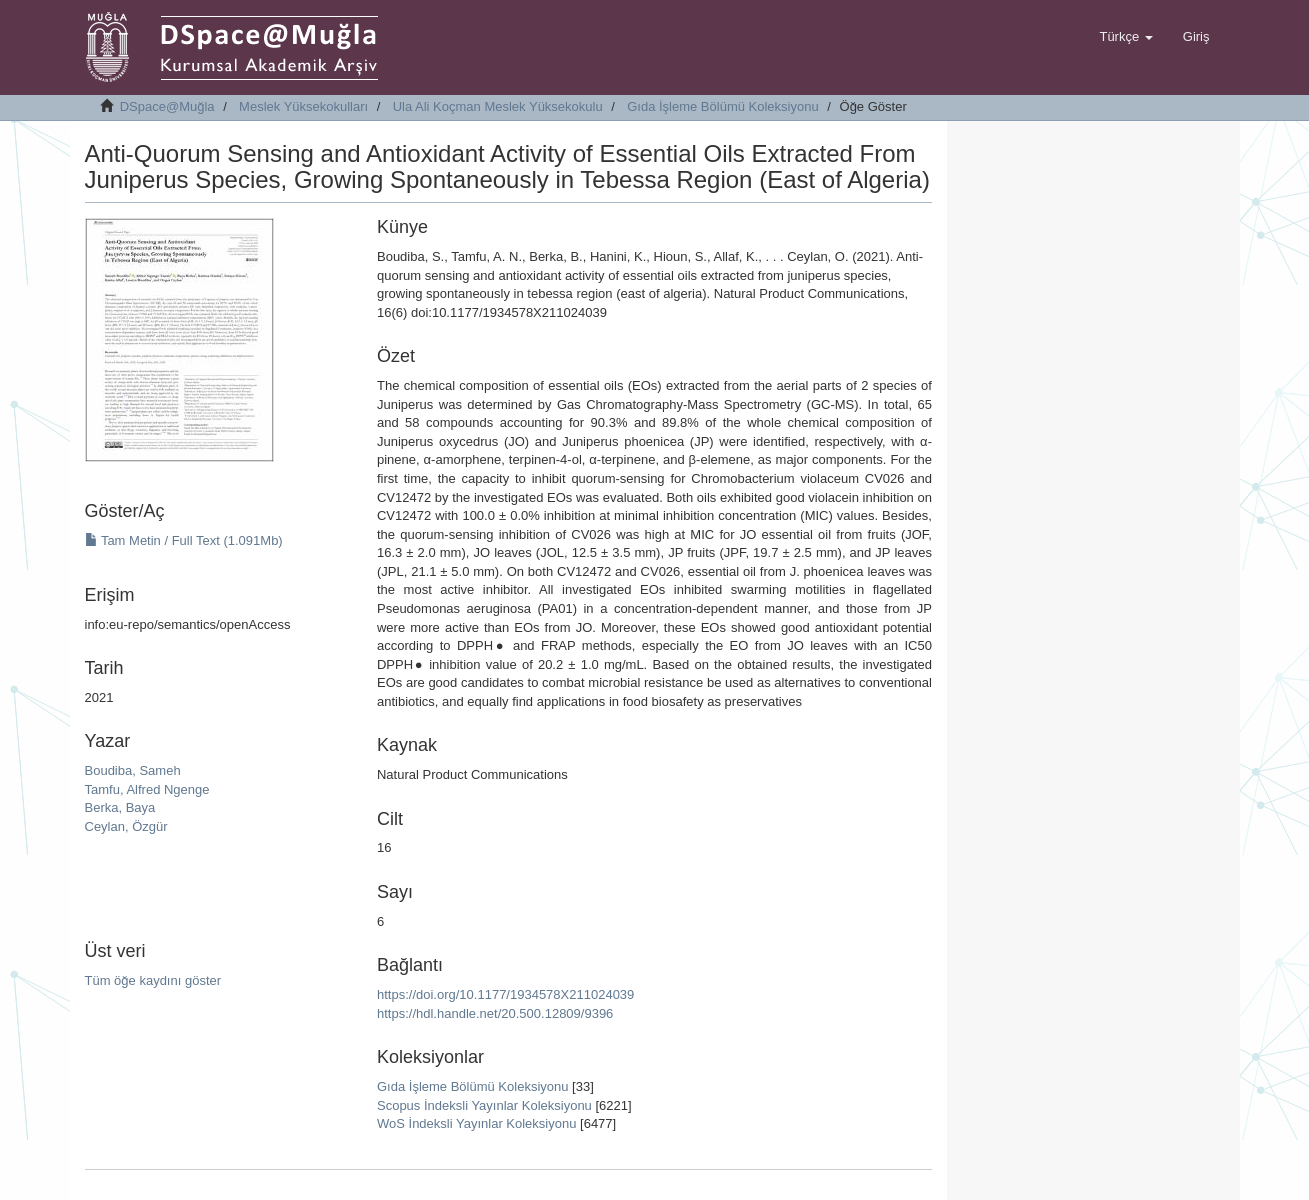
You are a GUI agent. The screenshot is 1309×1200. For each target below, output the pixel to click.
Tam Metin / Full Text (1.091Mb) (184, 540)
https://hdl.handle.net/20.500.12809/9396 (495, 1013)
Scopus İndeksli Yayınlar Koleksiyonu (484, 1105)
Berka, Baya (120, 807)
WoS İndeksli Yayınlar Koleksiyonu (476, 1123)
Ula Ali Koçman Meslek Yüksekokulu (498, 106)
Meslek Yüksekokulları (303, 106)
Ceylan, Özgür (126, 826)
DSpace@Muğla (167, 106)
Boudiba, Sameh (133, 770)
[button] (1125, 37)
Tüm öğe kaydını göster (153, 980)
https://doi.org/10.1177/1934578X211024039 (505, 994)
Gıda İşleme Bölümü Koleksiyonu (722, 106)
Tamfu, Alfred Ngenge (147, 789)
